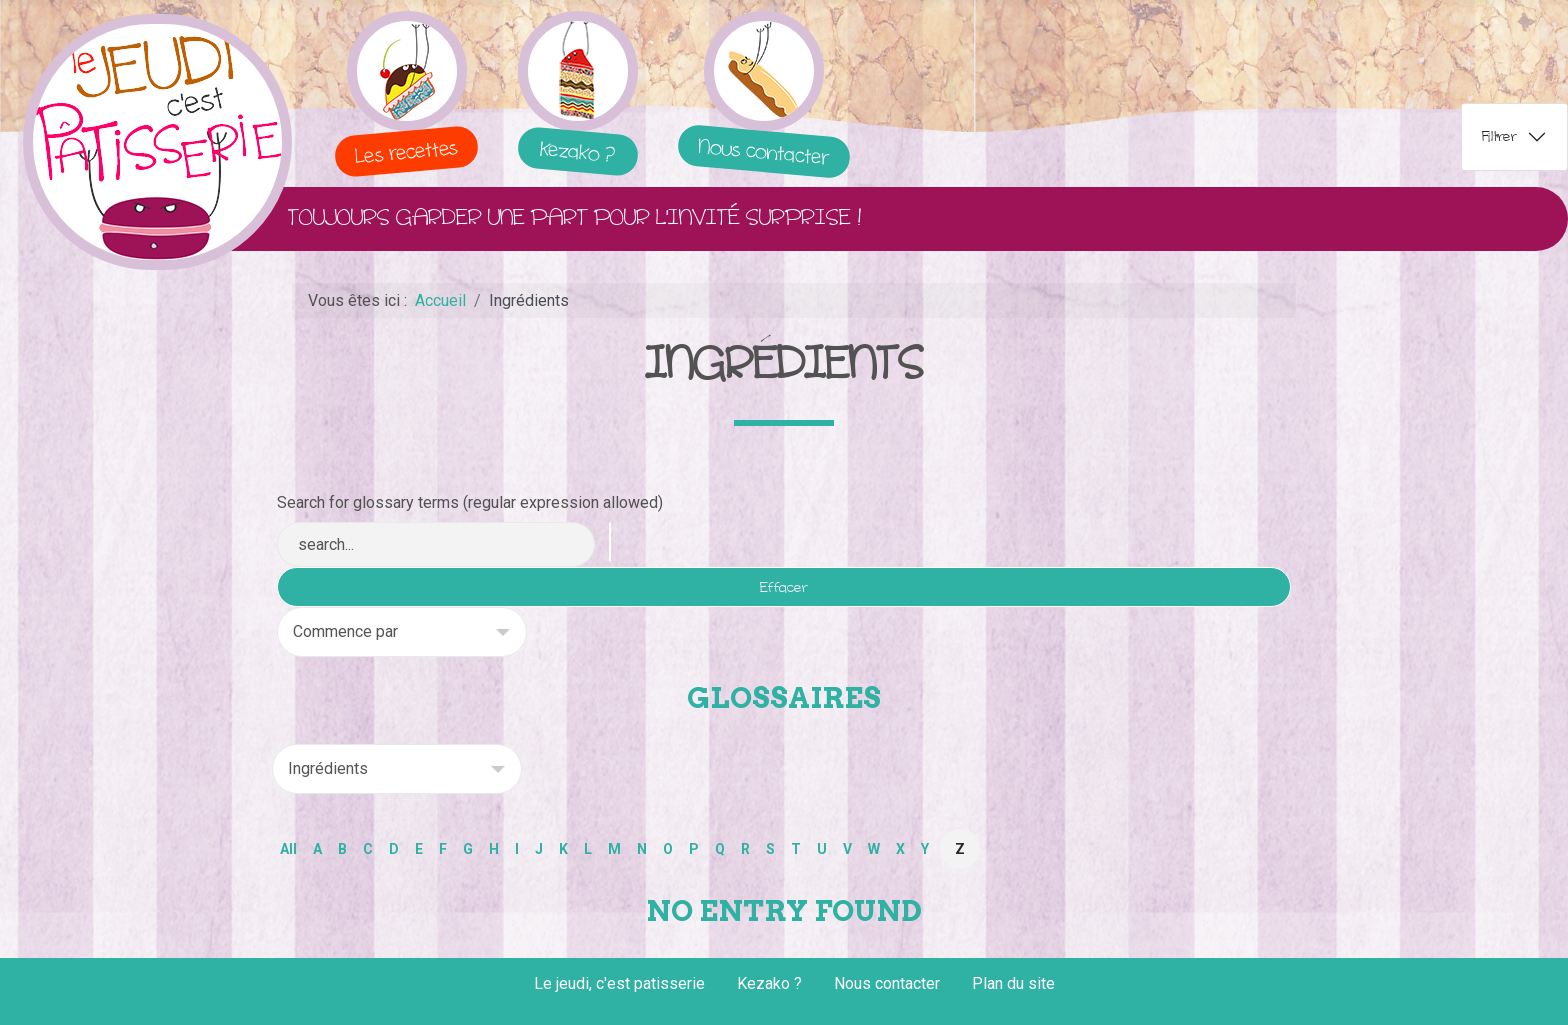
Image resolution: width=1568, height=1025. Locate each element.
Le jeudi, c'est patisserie (619, 983)
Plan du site (1013, 983)
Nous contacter (887, 983)
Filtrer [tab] (1499, 136)
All (288, 849)
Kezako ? (769, 983)
